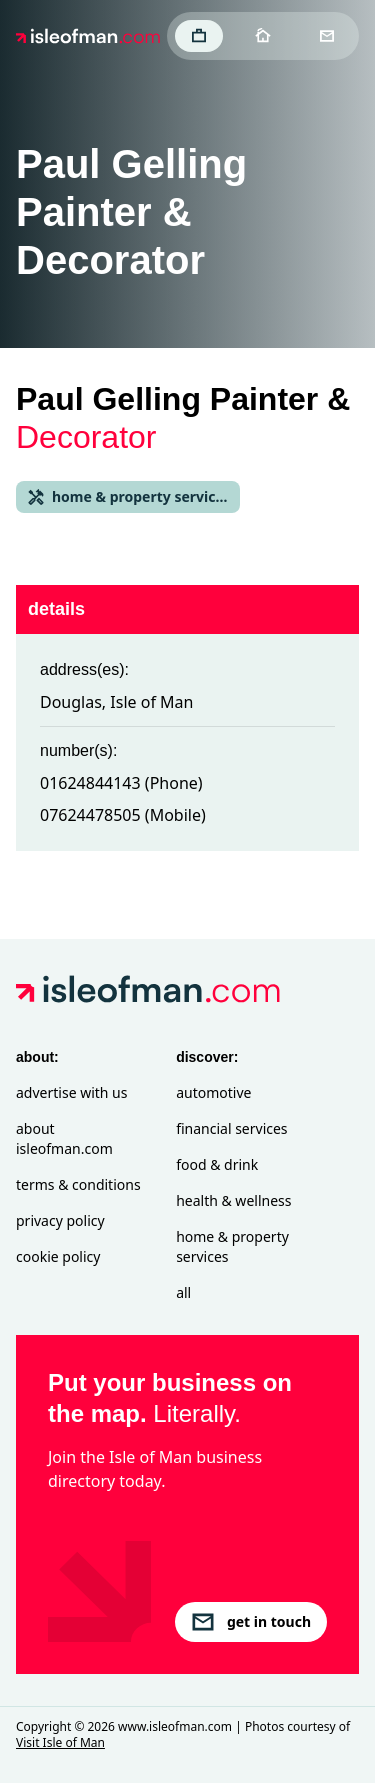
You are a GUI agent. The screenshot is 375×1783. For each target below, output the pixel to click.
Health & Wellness (233, 1200)
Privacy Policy (60, 1220)
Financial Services (231, 1128)
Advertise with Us (71, 1092)
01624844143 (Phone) (121, 783)
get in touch (251, 1622)
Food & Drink (217, 1164)
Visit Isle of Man (60, 1742)
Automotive (213, 1092)
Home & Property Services (232, 1246)
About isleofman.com (64, 1138)
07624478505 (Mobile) (123, 815)
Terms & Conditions (78, 1184)
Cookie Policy (58, 1256)
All (183, 1292)
